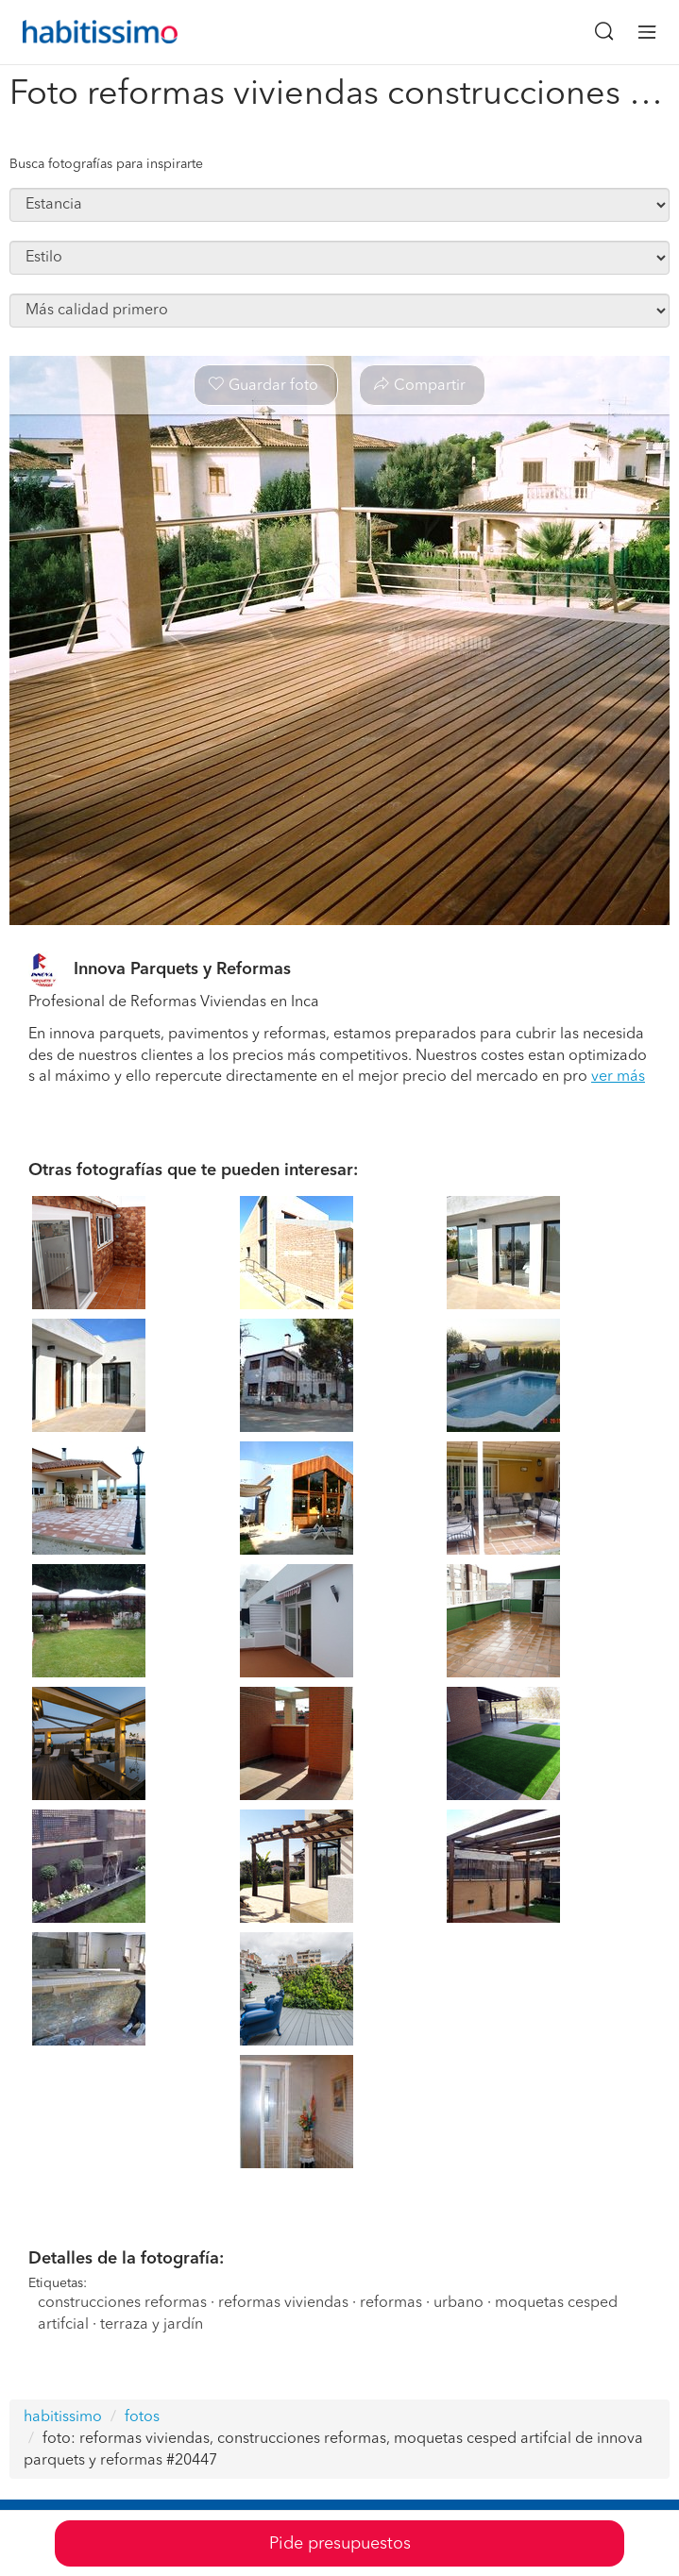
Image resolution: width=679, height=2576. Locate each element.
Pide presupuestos (340, 2543)
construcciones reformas (122, 2303)
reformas (391, 2303)
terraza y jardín (151, 2324)
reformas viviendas (283, 2303)
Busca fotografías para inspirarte (106, 164)
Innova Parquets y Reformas (182, 969)
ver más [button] (618, 1077)
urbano (458, 2303)
